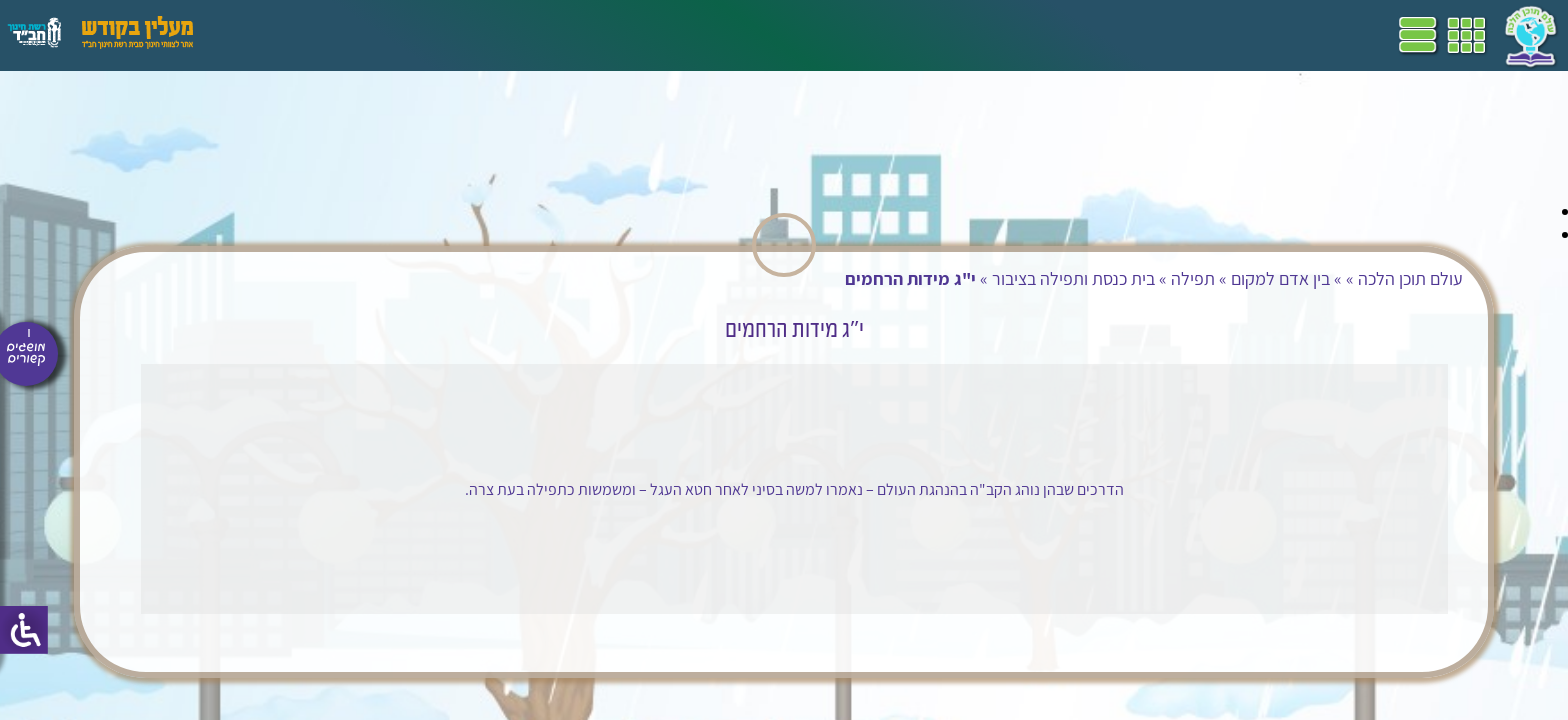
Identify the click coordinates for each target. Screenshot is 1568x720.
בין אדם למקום (1082, 278)
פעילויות (323, 35)
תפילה (995, 278)
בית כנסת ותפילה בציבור (875, 278)
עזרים (263, 35)
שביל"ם (568, 35)
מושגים (449, 35)
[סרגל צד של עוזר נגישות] (24, 630)
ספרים (508, 35)
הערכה (388, 35)
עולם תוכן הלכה (1212, 278)
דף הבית (744, 35)
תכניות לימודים (655, 35)
